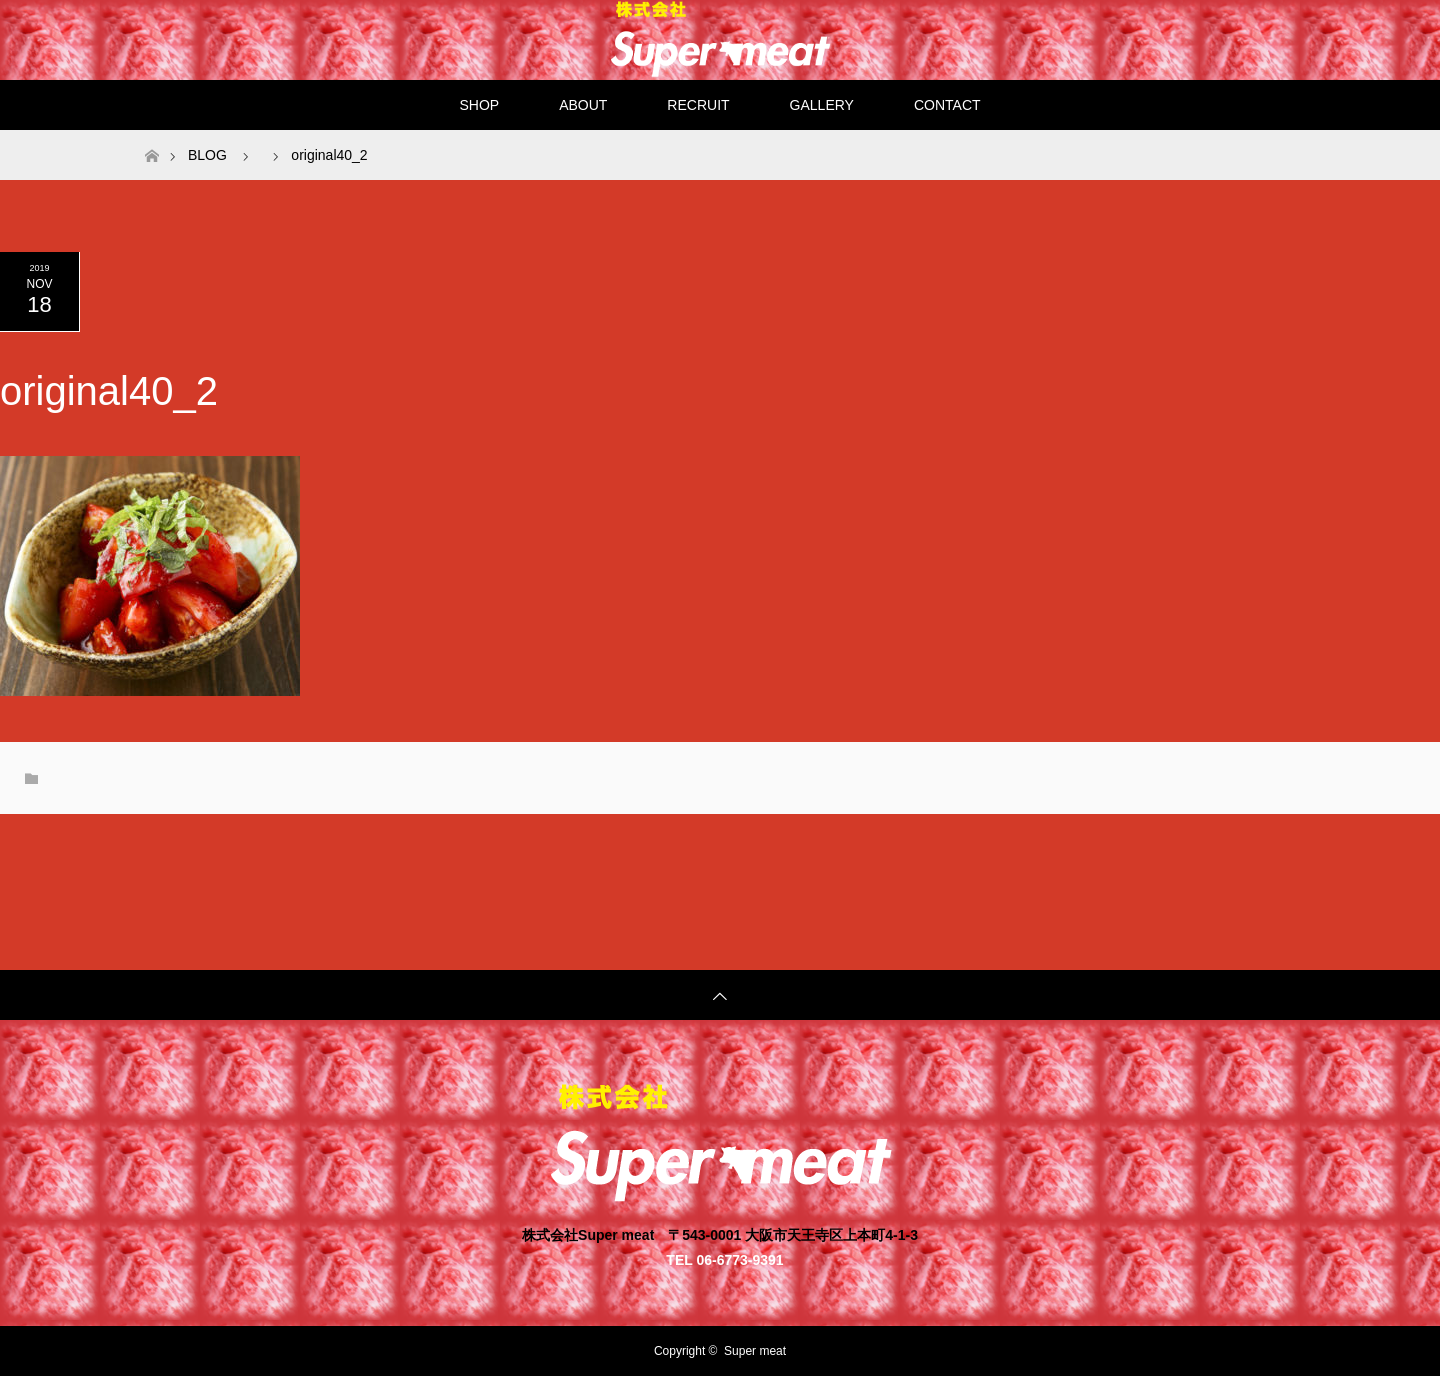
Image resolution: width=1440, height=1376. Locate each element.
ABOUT (583, 105)
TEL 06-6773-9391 (724, 1259)
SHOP (479, 105)
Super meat (755, 1351)
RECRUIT (698, 105)
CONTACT (947, 105)
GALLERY (822, 105)
